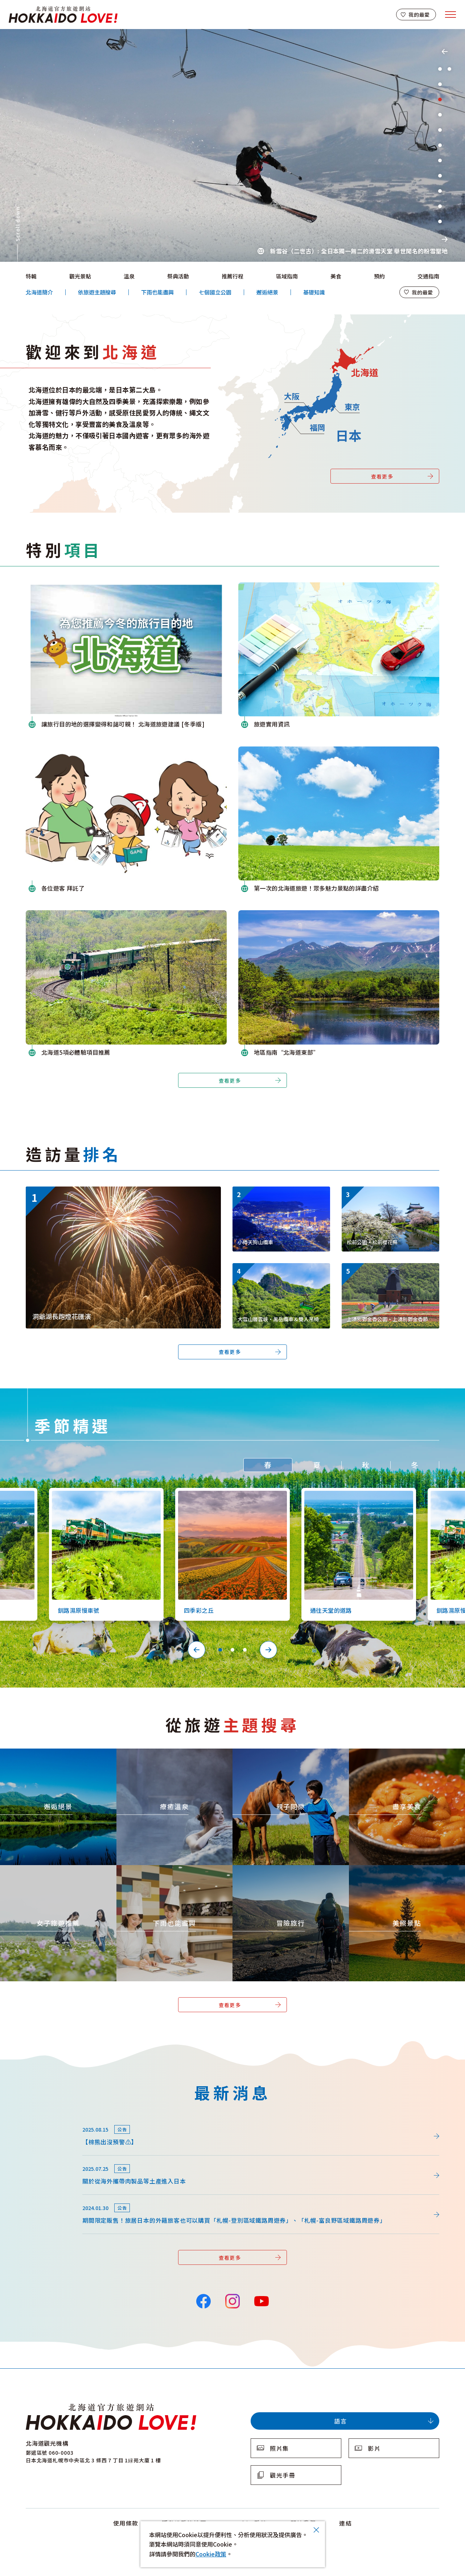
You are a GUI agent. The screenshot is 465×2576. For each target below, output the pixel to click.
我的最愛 (419, 14)
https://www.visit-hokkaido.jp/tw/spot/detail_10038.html (280, 1196)
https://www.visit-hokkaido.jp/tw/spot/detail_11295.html (389, 1272)
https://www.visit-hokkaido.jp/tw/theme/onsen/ (157, 1755)
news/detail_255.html (56, 2159)
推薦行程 (232, 276)
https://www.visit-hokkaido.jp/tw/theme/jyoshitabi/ (46, 1871)
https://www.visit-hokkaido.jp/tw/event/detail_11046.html (106, 1190)
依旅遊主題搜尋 (97, 292)
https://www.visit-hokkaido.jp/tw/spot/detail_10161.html (389, 1196)
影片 (374, 2448)
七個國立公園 (215, 292)
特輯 (31, 276)
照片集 (279, 2448)
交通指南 (428, 276)
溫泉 (129, 276)
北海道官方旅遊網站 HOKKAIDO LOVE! (63, 14)
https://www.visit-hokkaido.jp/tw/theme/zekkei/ (42, 1755)
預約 (379, 276)
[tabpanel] (232, 145)
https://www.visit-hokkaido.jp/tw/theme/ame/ (155, 1871)
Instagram (232, 2300)
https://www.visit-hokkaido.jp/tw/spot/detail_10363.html (229, 1494)
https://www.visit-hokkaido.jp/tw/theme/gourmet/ (394, 1755)
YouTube (261, 2300)
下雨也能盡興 (157, 292)
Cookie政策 (211, 2553)
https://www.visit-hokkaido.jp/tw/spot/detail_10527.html (355, 1494)
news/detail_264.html (56, 2120)
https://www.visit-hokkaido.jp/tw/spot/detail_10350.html (280, 1272)
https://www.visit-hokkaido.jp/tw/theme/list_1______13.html (406, 1874)
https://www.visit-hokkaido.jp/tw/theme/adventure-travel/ (288, 1871)
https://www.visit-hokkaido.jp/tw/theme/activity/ (275, 1755)
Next (444, 239)
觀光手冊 (282, 2475)
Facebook (203, 2300)
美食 (335, 276)
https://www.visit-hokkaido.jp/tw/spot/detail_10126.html (103, 1494)
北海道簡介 (39, 292)
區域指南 (287, 276)
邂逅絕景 (267, 292)
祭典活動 (178, 276)
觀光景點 (80, 276)
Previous (444, 51)
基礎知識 (314, 292)
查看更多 (382, 476)
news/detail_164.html (56, 2198)
